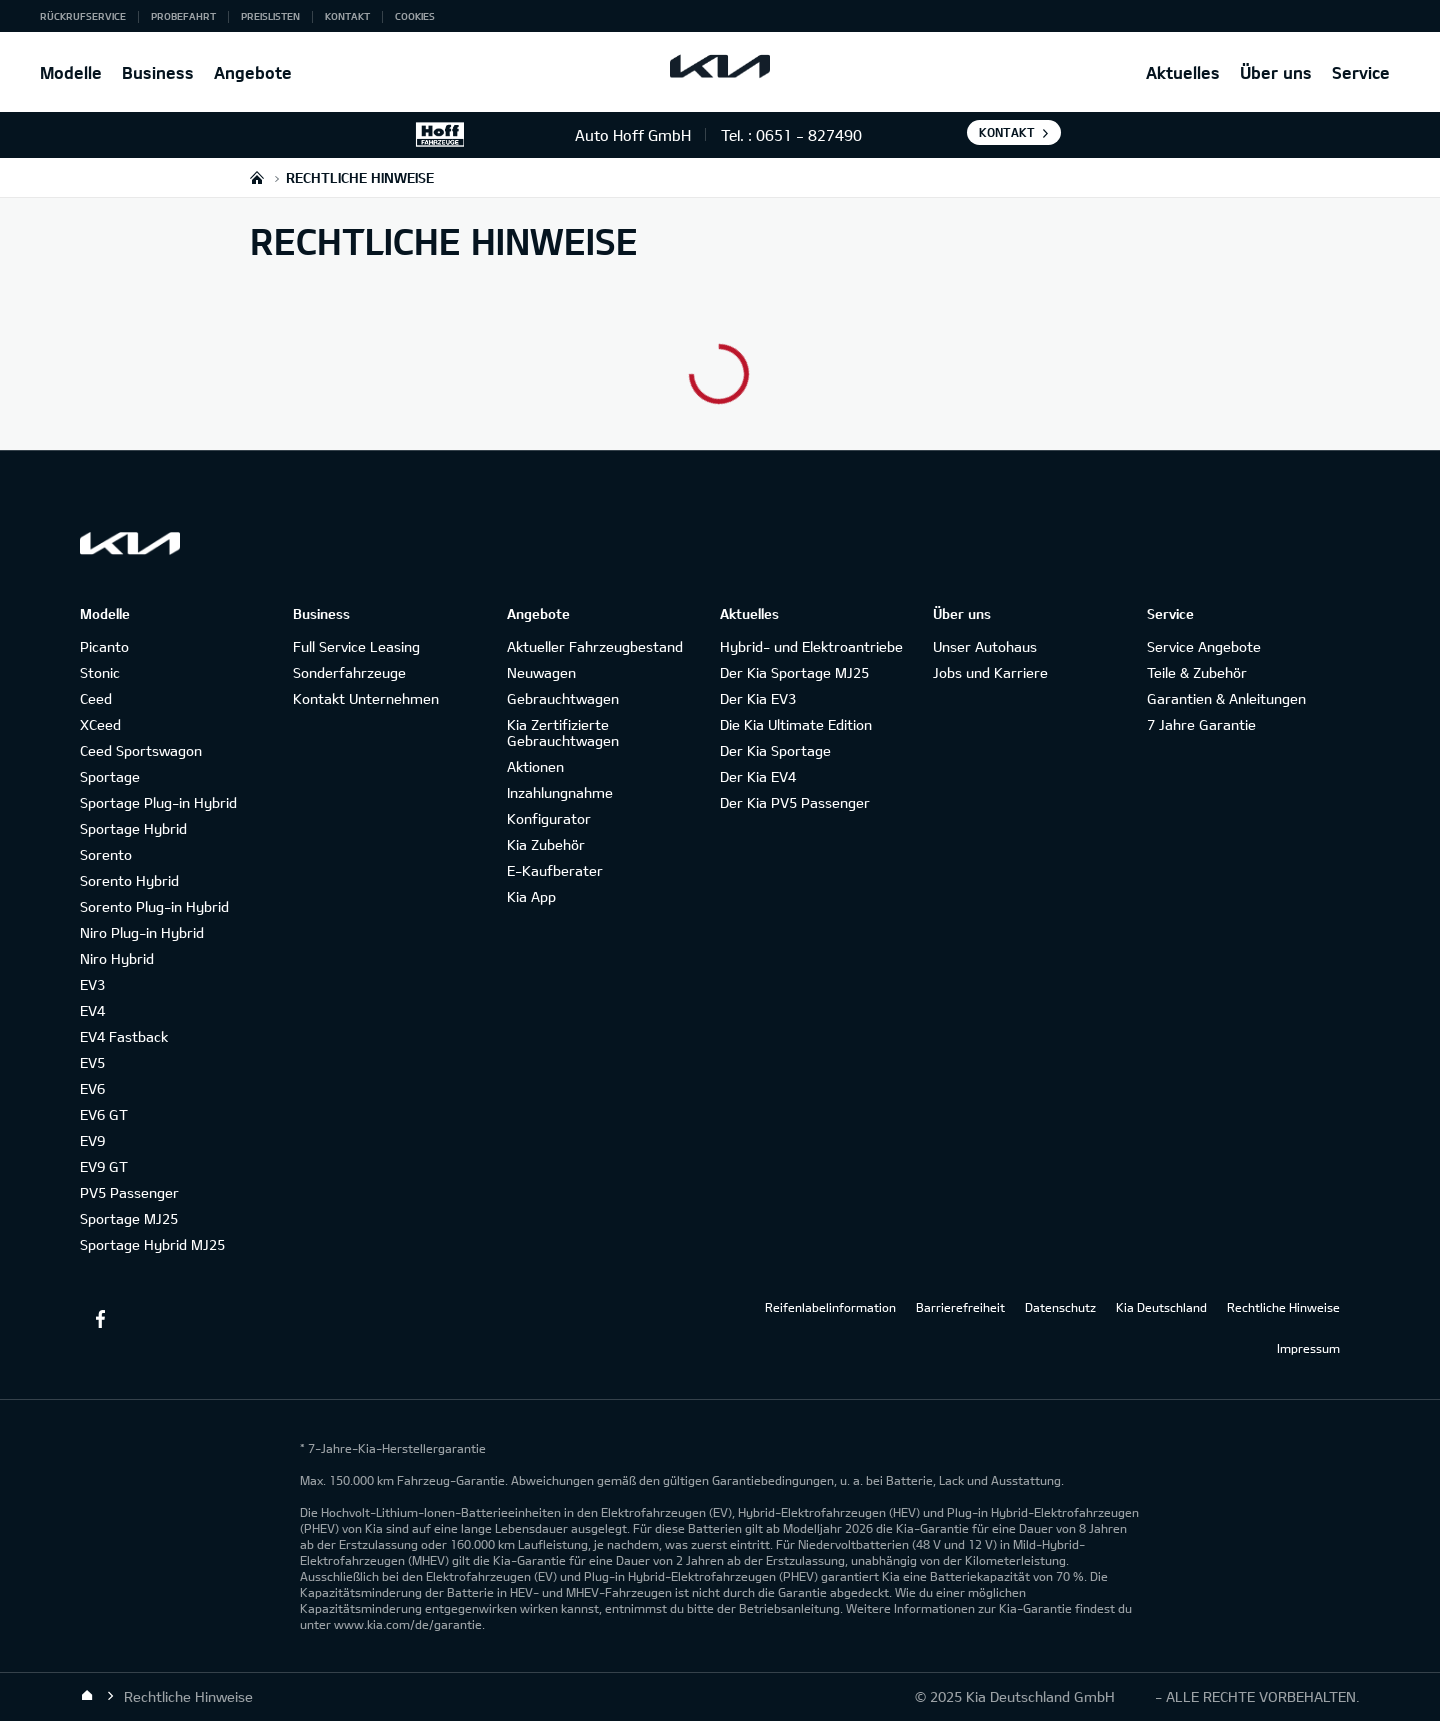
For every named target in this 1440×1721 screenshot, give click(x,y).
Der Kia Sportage (775, 750)
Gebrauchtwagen (563, 698)
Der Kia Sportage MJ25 (794, 672)
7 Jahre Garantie (1201, 724)
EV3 (92, 984)
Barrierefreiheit (960, 1307)
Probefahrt (183, 16)
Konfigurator (549, 818)
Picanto (104, 646)
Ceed (96, 698)
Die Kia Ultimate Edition (796, 724)
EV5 (92, 1062)
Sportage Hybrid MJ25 (152, 1244)
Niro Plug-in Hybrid (142, 932)
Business (158, 72)
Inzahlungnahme (560, 792)
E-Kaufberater (555, 870)
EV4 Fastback (124, 1036)
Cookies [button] (415, 16)
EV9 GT (104, 1166)
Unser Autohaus (985, 646)
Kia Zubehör (546, 844)
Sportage (110, 776)
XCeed (100, 724)
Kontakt (347, 16)
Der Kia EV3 (758, 698)
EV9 (92, 1140)
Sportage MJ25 (129, 1218)
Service (1361, 72)
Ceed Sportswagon (141, 750)
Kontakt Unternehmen (366, 698)
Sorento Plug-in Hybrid (154, 906)
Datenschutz (1060, 1307)
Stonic (100, 672)
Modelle (71, 72)
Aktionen (535, 766)
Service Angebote (1204, 646)
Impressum (1308, 1348)
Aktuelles (1183, 72)
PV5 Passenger (129, 1192)
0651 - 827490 (809, 135)
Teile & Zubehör (1197, 672)
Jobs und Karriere (990, 672)
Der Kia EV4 (758, 776)
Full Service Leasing (356, 646)
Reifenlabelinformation (830, 1307)
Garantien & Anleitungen (1226, 698)
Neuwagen (541, 672)
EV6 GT (104, 1114)
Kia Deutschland (1161, 1307)
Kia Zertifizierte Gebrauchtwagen (563, 732)
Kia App (531, 896)
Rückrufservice (83, 16)
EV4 (92, 1010)
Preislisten (270, 16)
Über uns (1276, 72)
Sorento (106, 854)
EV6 (92, 1088)
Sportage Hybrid (133, 828)
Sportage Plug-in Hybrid (158, 802)
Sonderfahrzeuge (349, 672)
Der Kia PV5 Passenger (795, 802)
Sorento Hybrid (129, 880)
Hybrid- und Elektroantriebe (811, 646)
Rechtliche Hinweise (1283, 1307)
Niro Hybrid (117, 958)
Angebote (253, 72)
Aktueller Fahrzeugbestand (595, 646)
